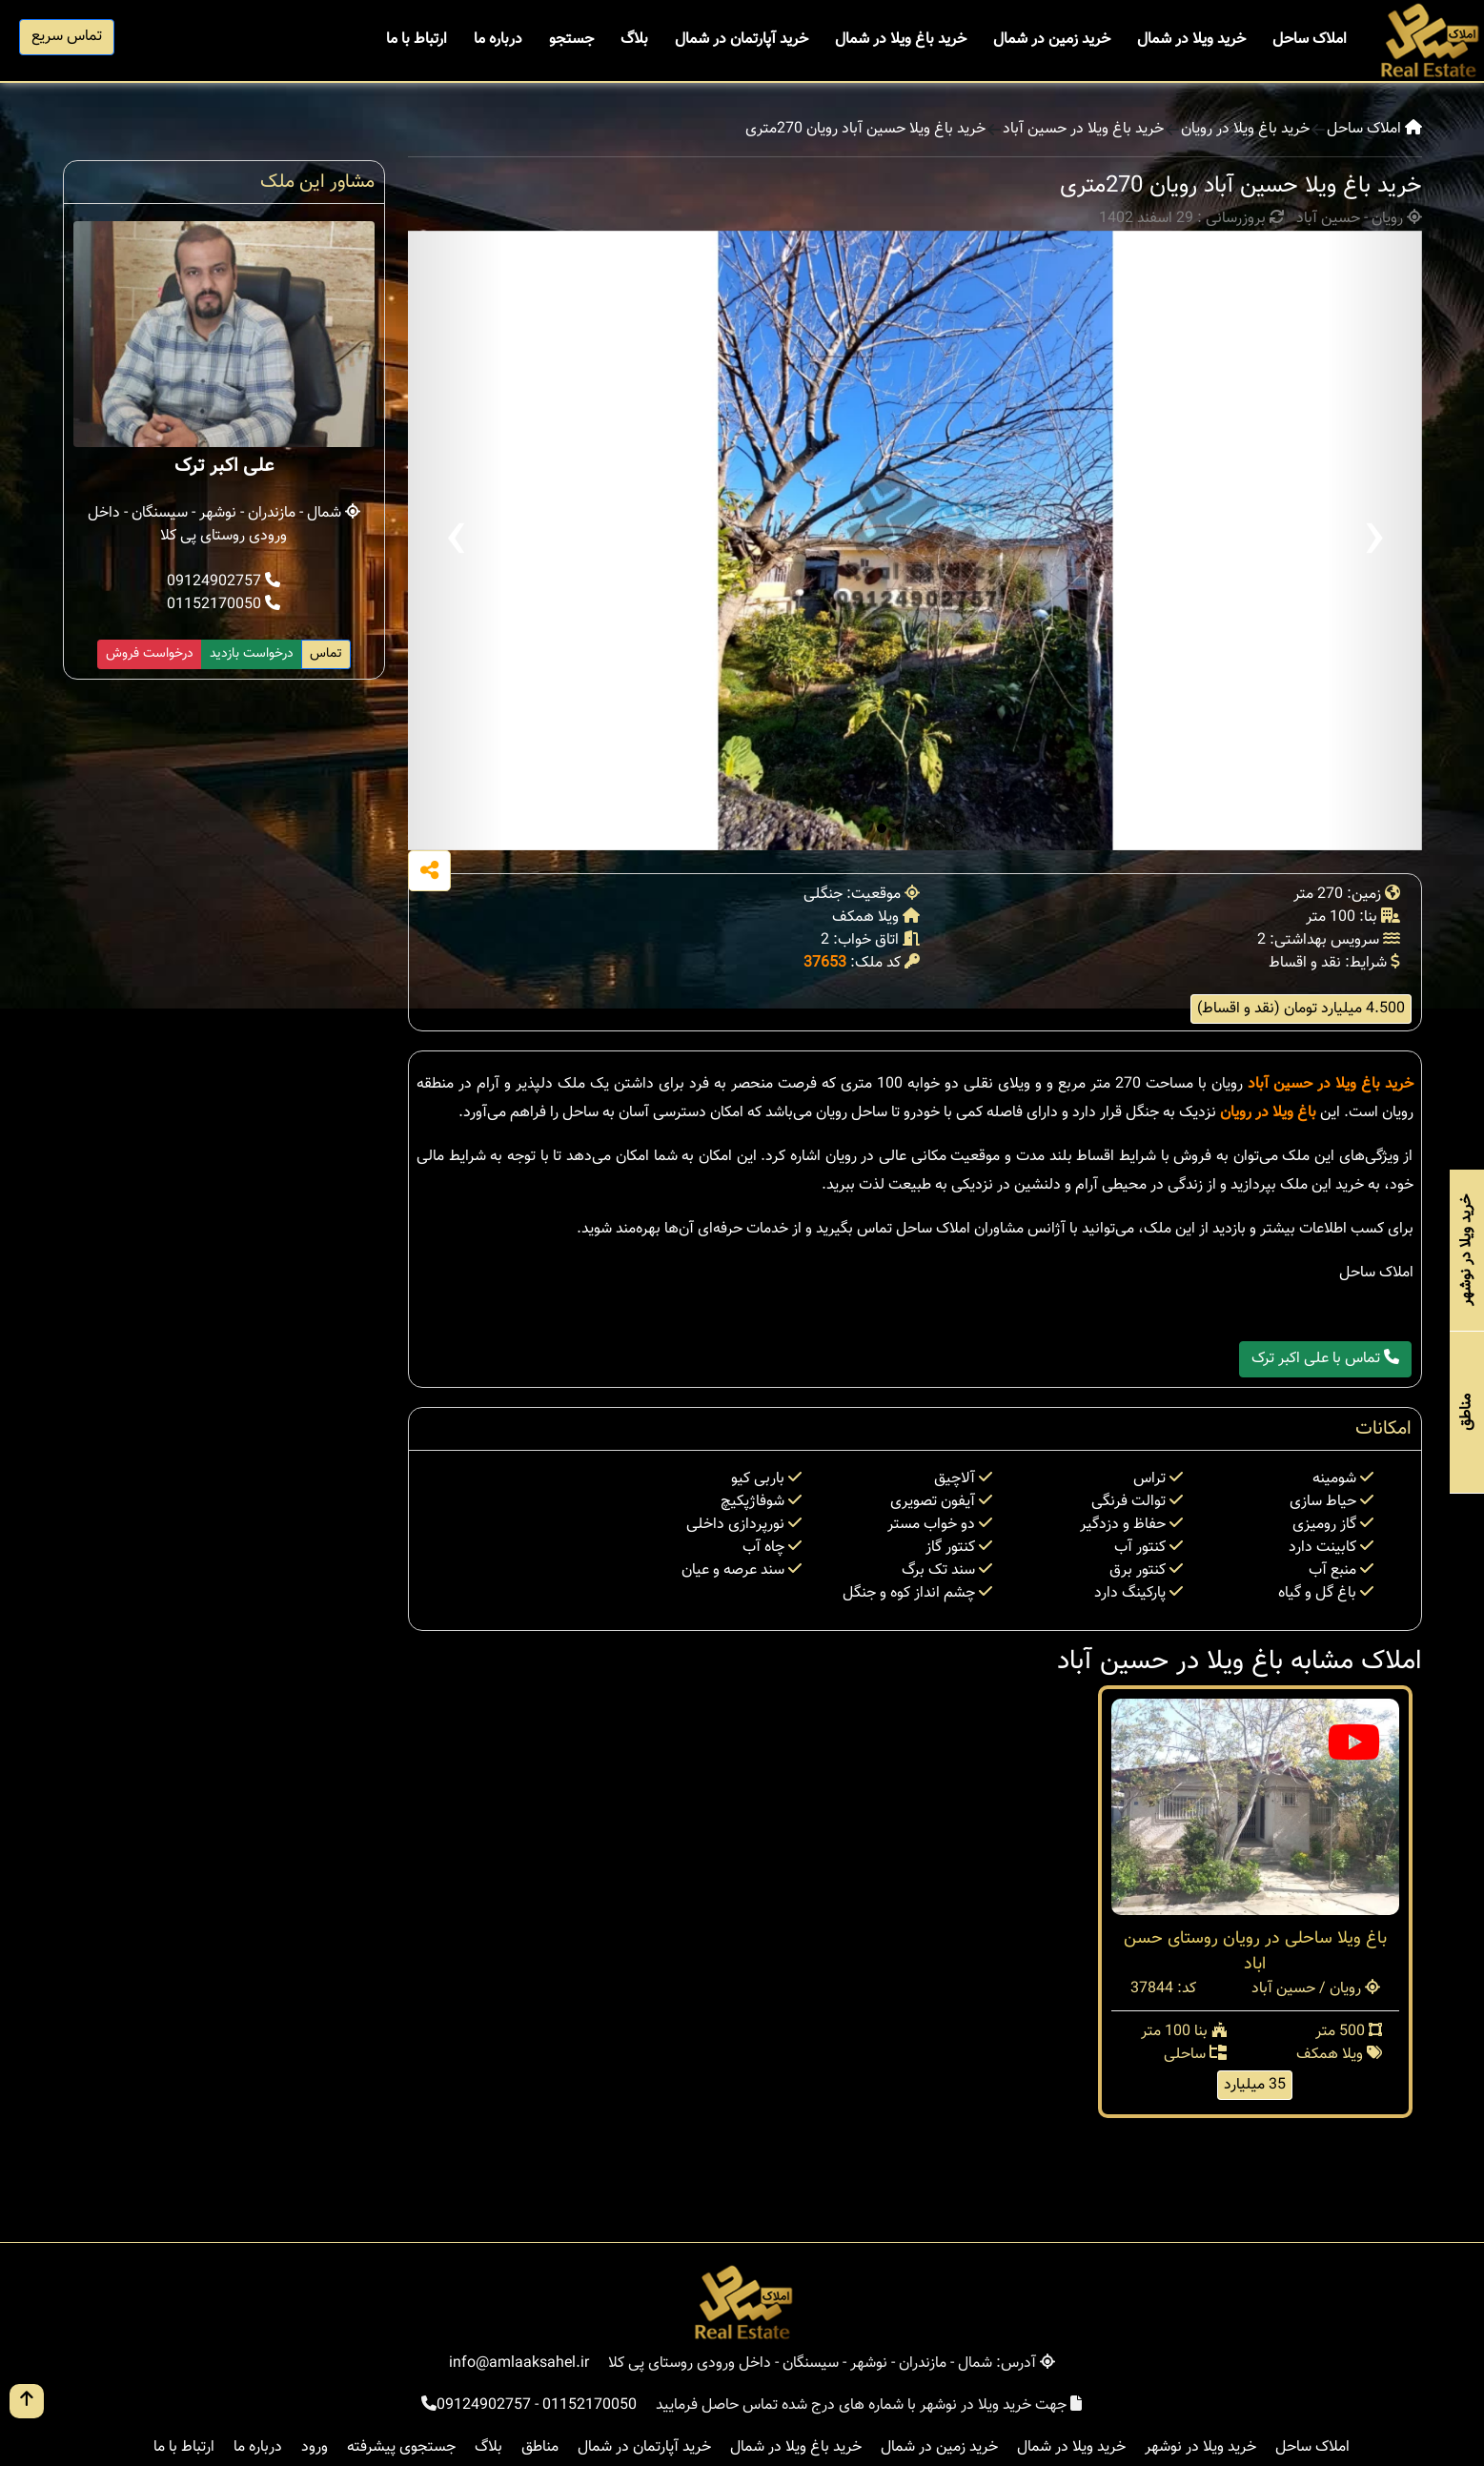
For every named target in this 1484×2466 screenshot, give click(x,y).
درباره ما (498, 39)
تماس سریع (66, 37)
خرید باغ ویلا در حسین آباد (1083, 129)
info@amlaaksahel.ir (519, 2363)
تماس (326, 653)
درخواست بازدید (252, 653)
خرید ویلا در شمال (1191, 39)
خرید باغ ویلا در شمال (900, 39)
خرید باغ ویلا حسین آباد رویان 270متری (865, 129)
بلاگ (634, 39)
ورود (314, 2447)
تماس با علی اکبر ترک (1325, 1359)
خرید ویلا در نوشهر (1200, 2447)
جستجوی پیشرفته (401, 2447)
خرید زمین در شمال (1051, 39)
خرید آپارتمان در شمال (741, 39)
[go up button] (27, 2401)
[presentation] (455, 540)
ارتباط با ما (416, 39)
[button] (881, 828)
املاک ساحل (1309, 39)
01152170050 (223, 605)
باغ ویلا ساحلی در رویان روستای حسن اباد (1255, 1952)
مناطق (540, 2447)
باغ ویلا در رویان (1268, 1113)
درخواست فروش (149, 653)
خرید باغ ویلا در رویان (1245, 129)
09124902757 (223, 582)
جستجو (571, 39)
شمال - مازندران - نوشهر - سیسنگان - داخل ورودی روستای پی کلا (224, 524)
